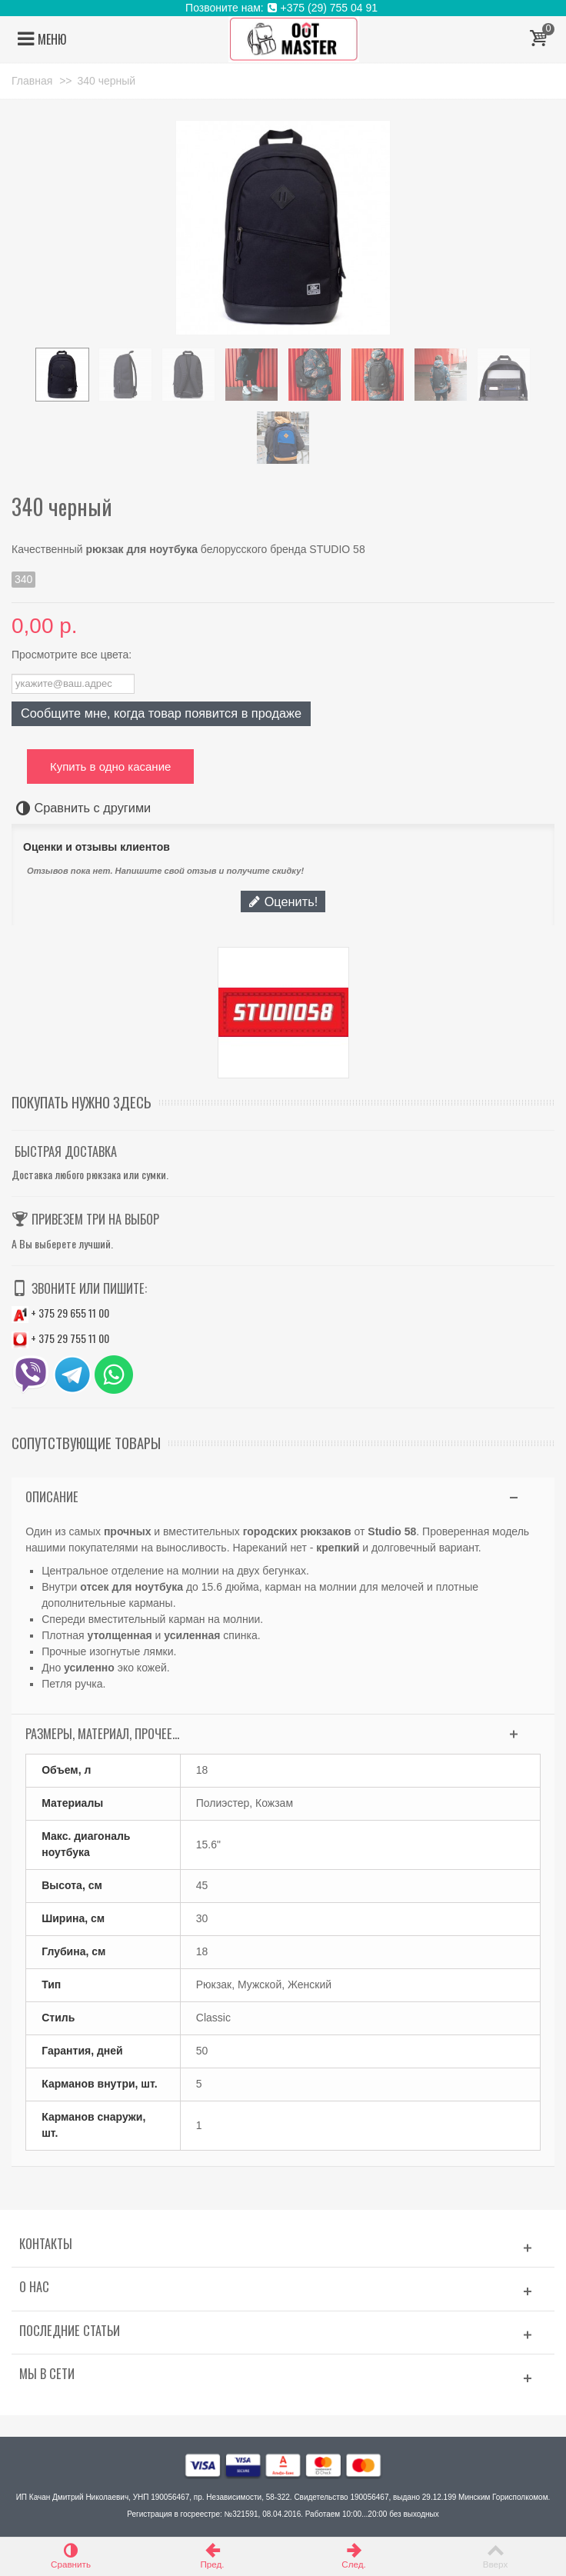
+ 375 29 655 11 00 (60, 1313)
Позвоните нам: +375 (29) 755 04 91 (283, 8)
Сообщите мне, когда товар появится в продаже (161, 713)
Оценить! (283, 901)
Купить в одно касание (110, 766)
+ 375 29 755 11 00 (60, 1338)
